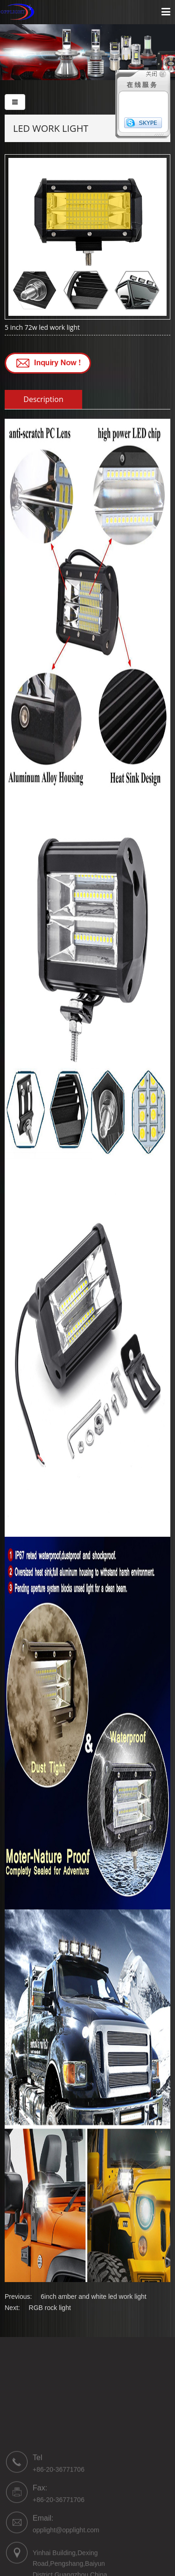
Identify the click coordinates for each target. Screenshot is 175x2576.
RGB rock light (50, 2307)
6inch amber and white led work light (93, 2296)
